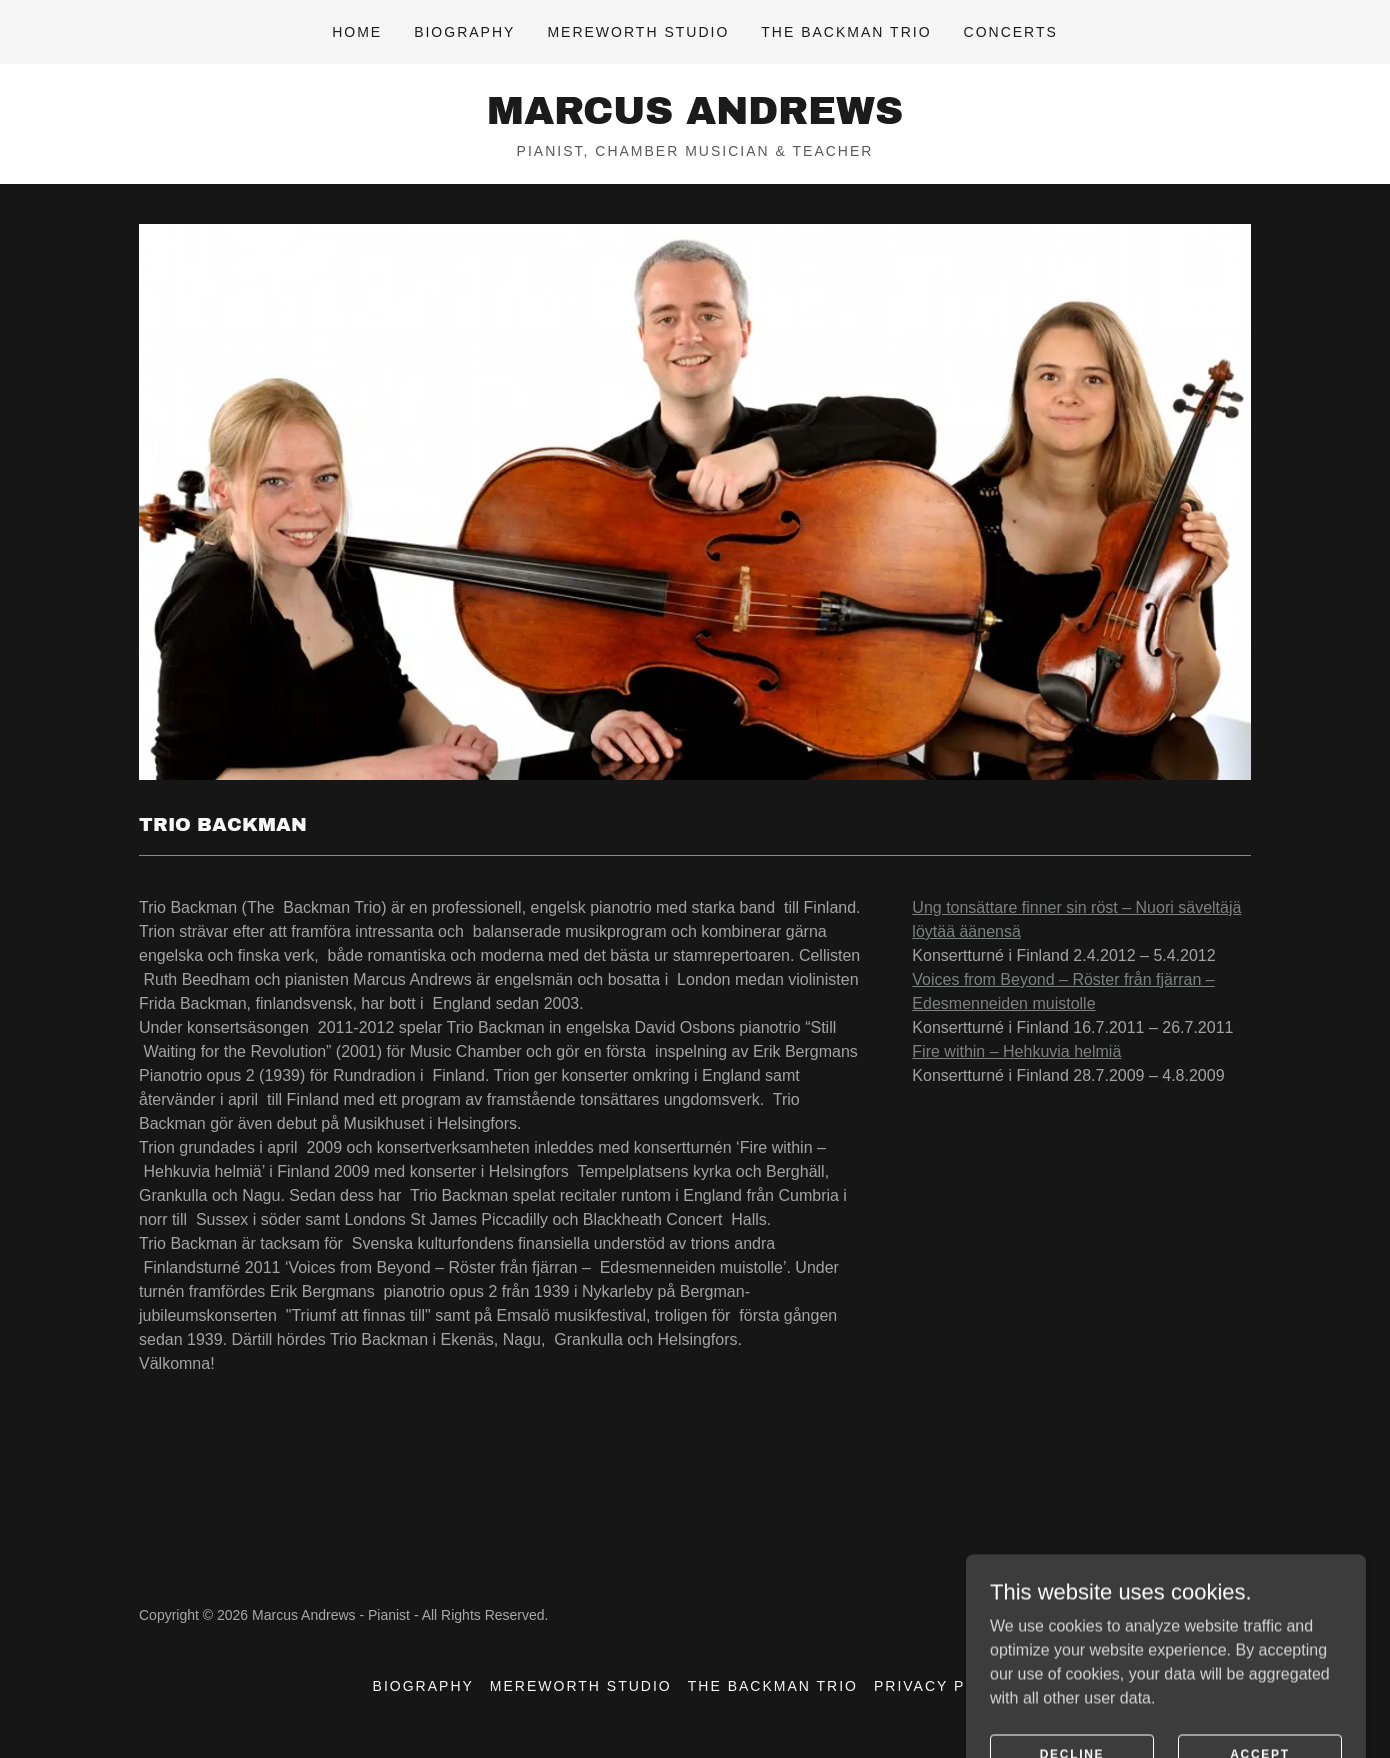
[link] (695, 118)
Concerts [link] (1011, 32)
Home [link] (357, 32)
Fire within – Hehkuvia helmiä (1016, 1051)
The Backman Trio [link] (846, 32)
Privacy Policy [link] (945, 1686)
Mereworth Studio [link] (638, 32)
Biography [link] (464, 32)
